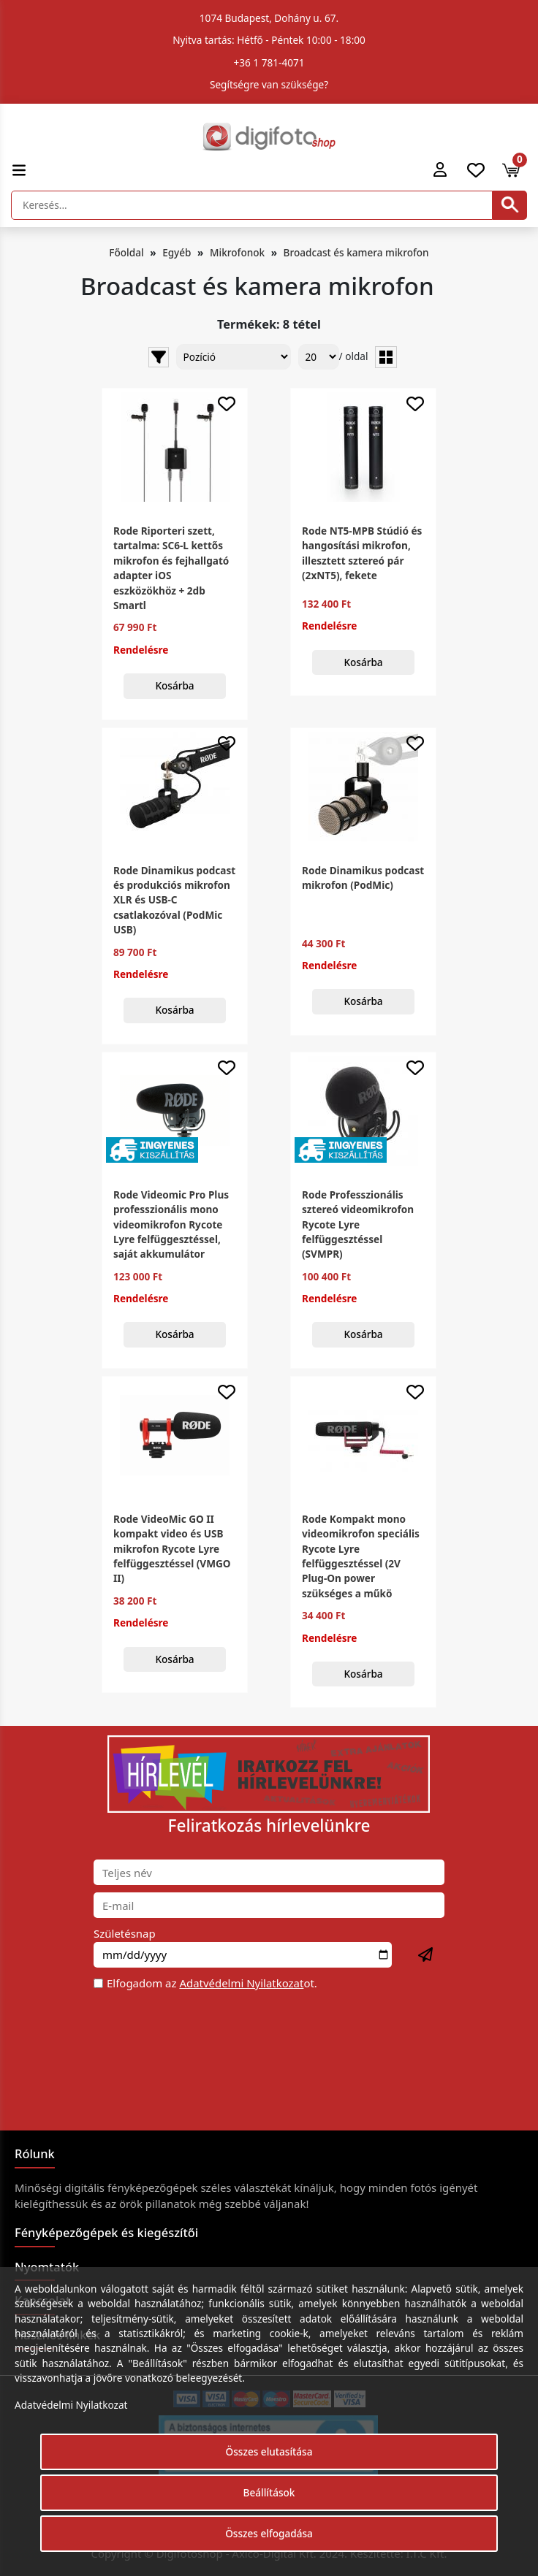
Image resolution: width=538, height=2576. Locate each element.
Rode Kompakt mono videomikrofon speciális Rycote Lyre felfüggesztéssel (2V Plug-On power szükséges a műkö (361, 1556)
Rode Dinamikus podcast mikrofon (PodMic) (363, 877)
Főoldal (126, 252)
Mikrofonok (237, 252)
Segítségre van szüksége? (269, 84)
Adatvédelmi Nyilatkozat (241, 1983)
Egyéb (176, 252)
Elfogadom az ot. (212, 1983)
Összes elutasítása (269, 2451)
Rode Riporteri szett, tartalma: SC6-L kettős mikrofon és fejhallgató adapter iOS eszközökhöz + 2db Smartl (171, 568)
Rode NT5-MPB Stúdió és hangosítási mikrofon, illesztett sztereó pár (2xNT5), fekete (362, 553)
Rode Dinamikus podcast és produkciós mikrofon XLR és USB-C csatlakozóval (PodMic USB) (174, 900)
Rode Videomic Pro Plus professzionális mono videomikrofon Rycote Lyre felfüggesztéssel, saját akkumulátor (171, 1224)
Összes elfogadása (269, 2533)
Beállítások (269, 2492)
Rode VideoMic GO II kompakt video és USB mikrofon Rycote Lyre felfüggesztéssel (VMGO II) (172, 1549)
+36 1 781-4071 (269, 62)
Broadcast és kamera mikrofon (356, 252)
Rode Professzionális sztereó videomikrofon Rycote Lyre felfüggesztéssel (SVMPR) (358, 1224)
